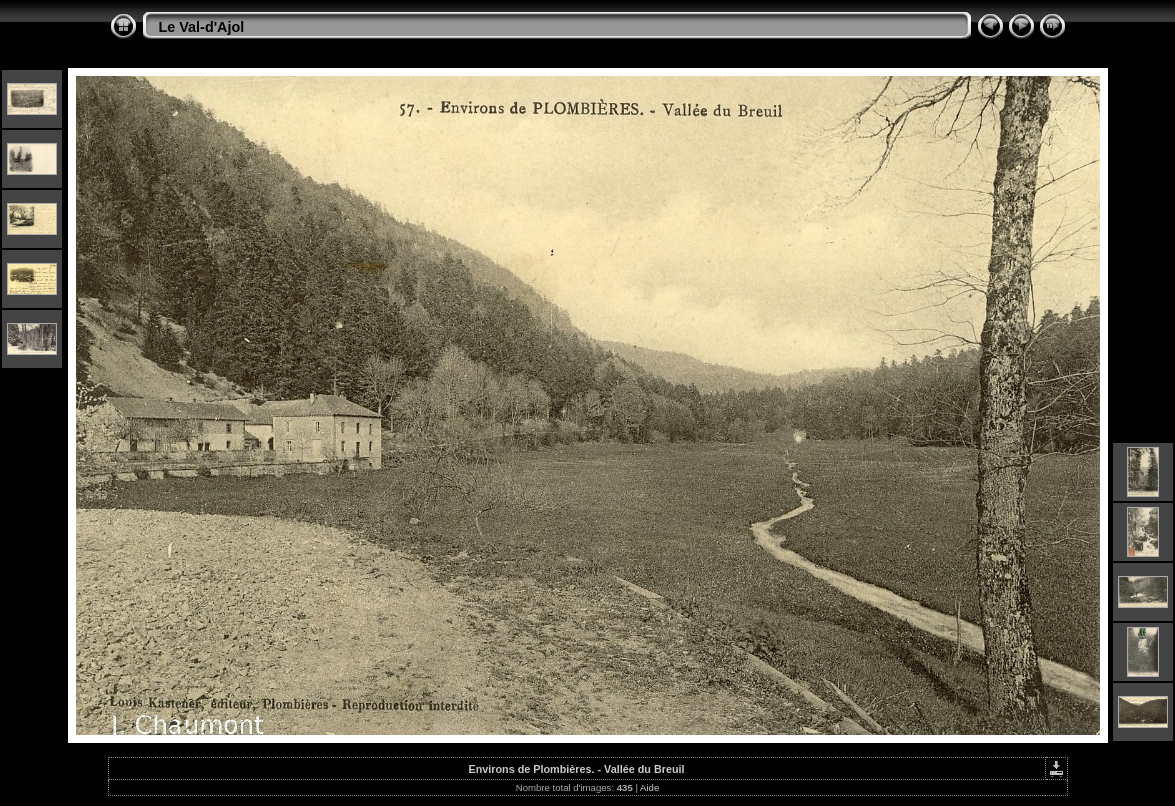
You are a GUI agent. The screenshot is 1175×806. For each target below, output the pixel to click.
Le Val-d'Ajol (202, 27)
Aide (649, 787)
